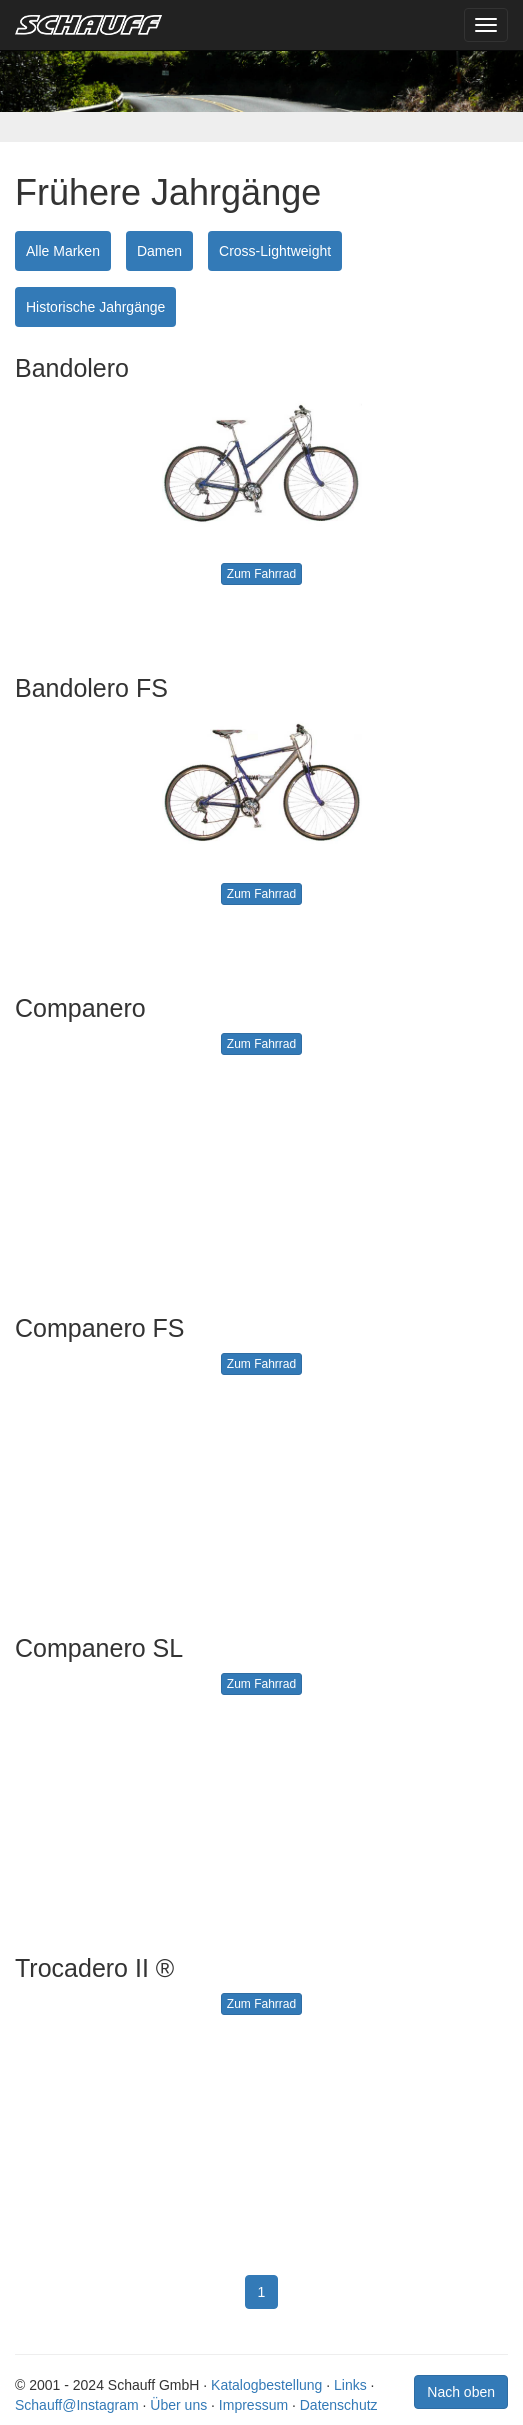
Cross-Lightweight (275, 251)
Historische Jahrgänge (95, 307)
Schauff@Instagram (77, 2405)
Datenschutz (339, 2405)
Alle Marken (63, 251)
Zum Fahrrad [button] (261, 574)
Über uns (178, 2405)
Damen (159, 251)
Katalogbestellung (266, 2385)
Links (350, 2385)
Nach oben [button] (461, 2392)
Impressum (253, 2405)
